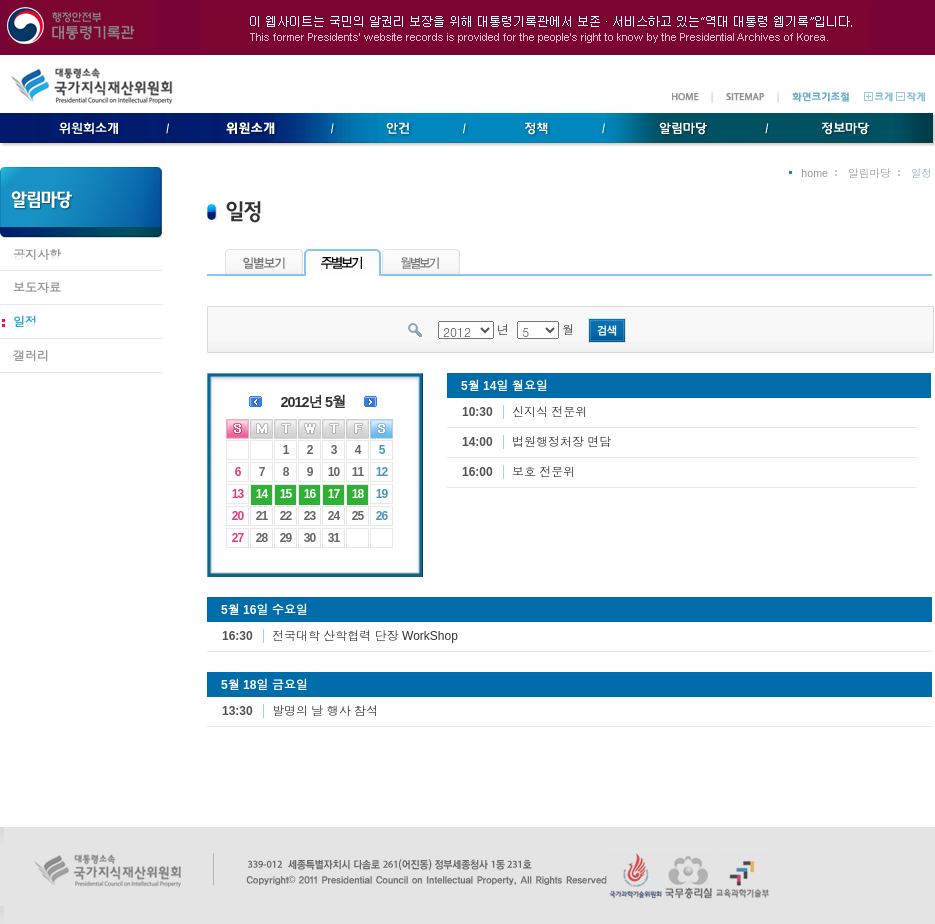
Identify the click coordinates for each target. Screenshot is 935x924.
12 (381, 472)
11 (357, 472)
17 (333, 494)
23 (309, 516)
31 (333, 538)
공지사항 (37, 255)
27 (237, 538)
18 (357, 494)
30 (309, 538)
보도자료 (37, 288)
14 (261, 494)
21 (261, 516)
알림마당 (869, 173)
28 (261, 538)
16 (309, 494)
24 (333, 516)
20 (237, 516)
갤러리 (31, 356)
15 (285, 494)
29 (285, 538)
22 (285, 516)
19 (381, 494)
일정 (25, 322)
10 (333, 472)
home (814, 173)
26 (381, 516)
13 (237, 494)
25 (357, 516)
